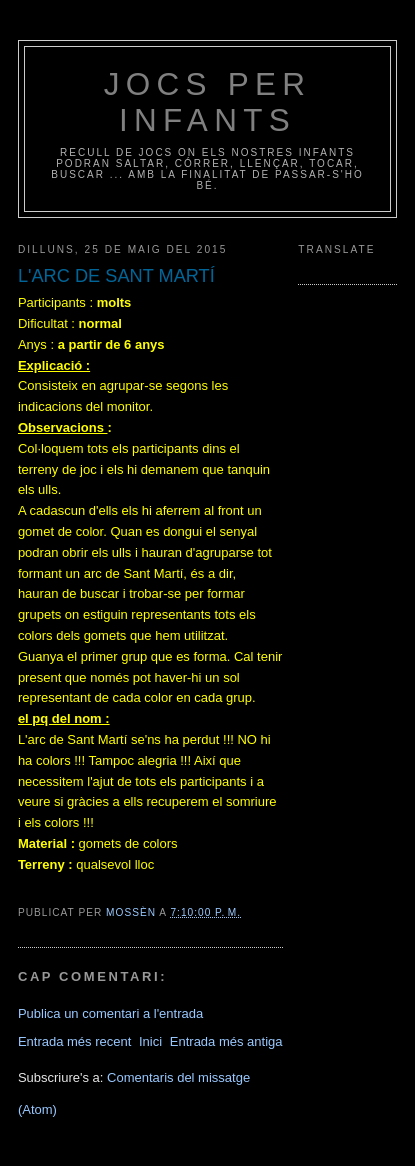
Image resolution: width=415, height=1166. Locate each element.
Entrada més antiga (226, 1041)
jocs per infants (208, 102)
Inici (150, 1041)
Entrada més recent (74, 1041)
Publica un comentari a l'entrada (110, 1013)
